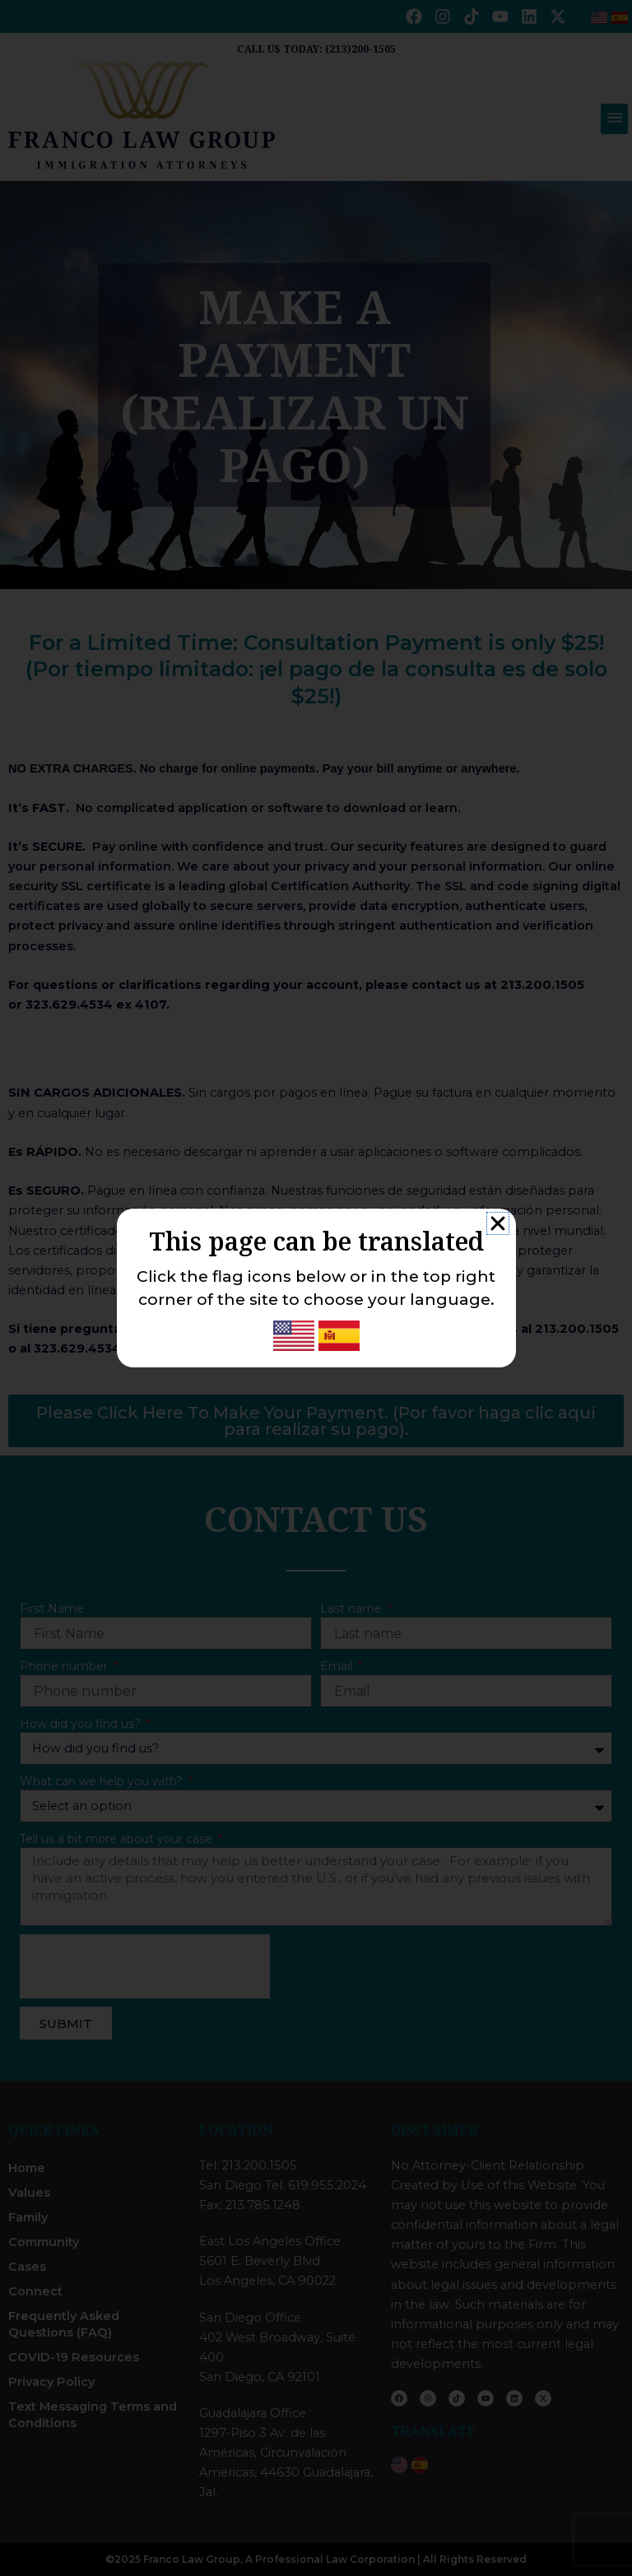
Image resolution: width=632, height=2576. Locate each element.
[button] (498, 1223)
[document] (316, 1288)
